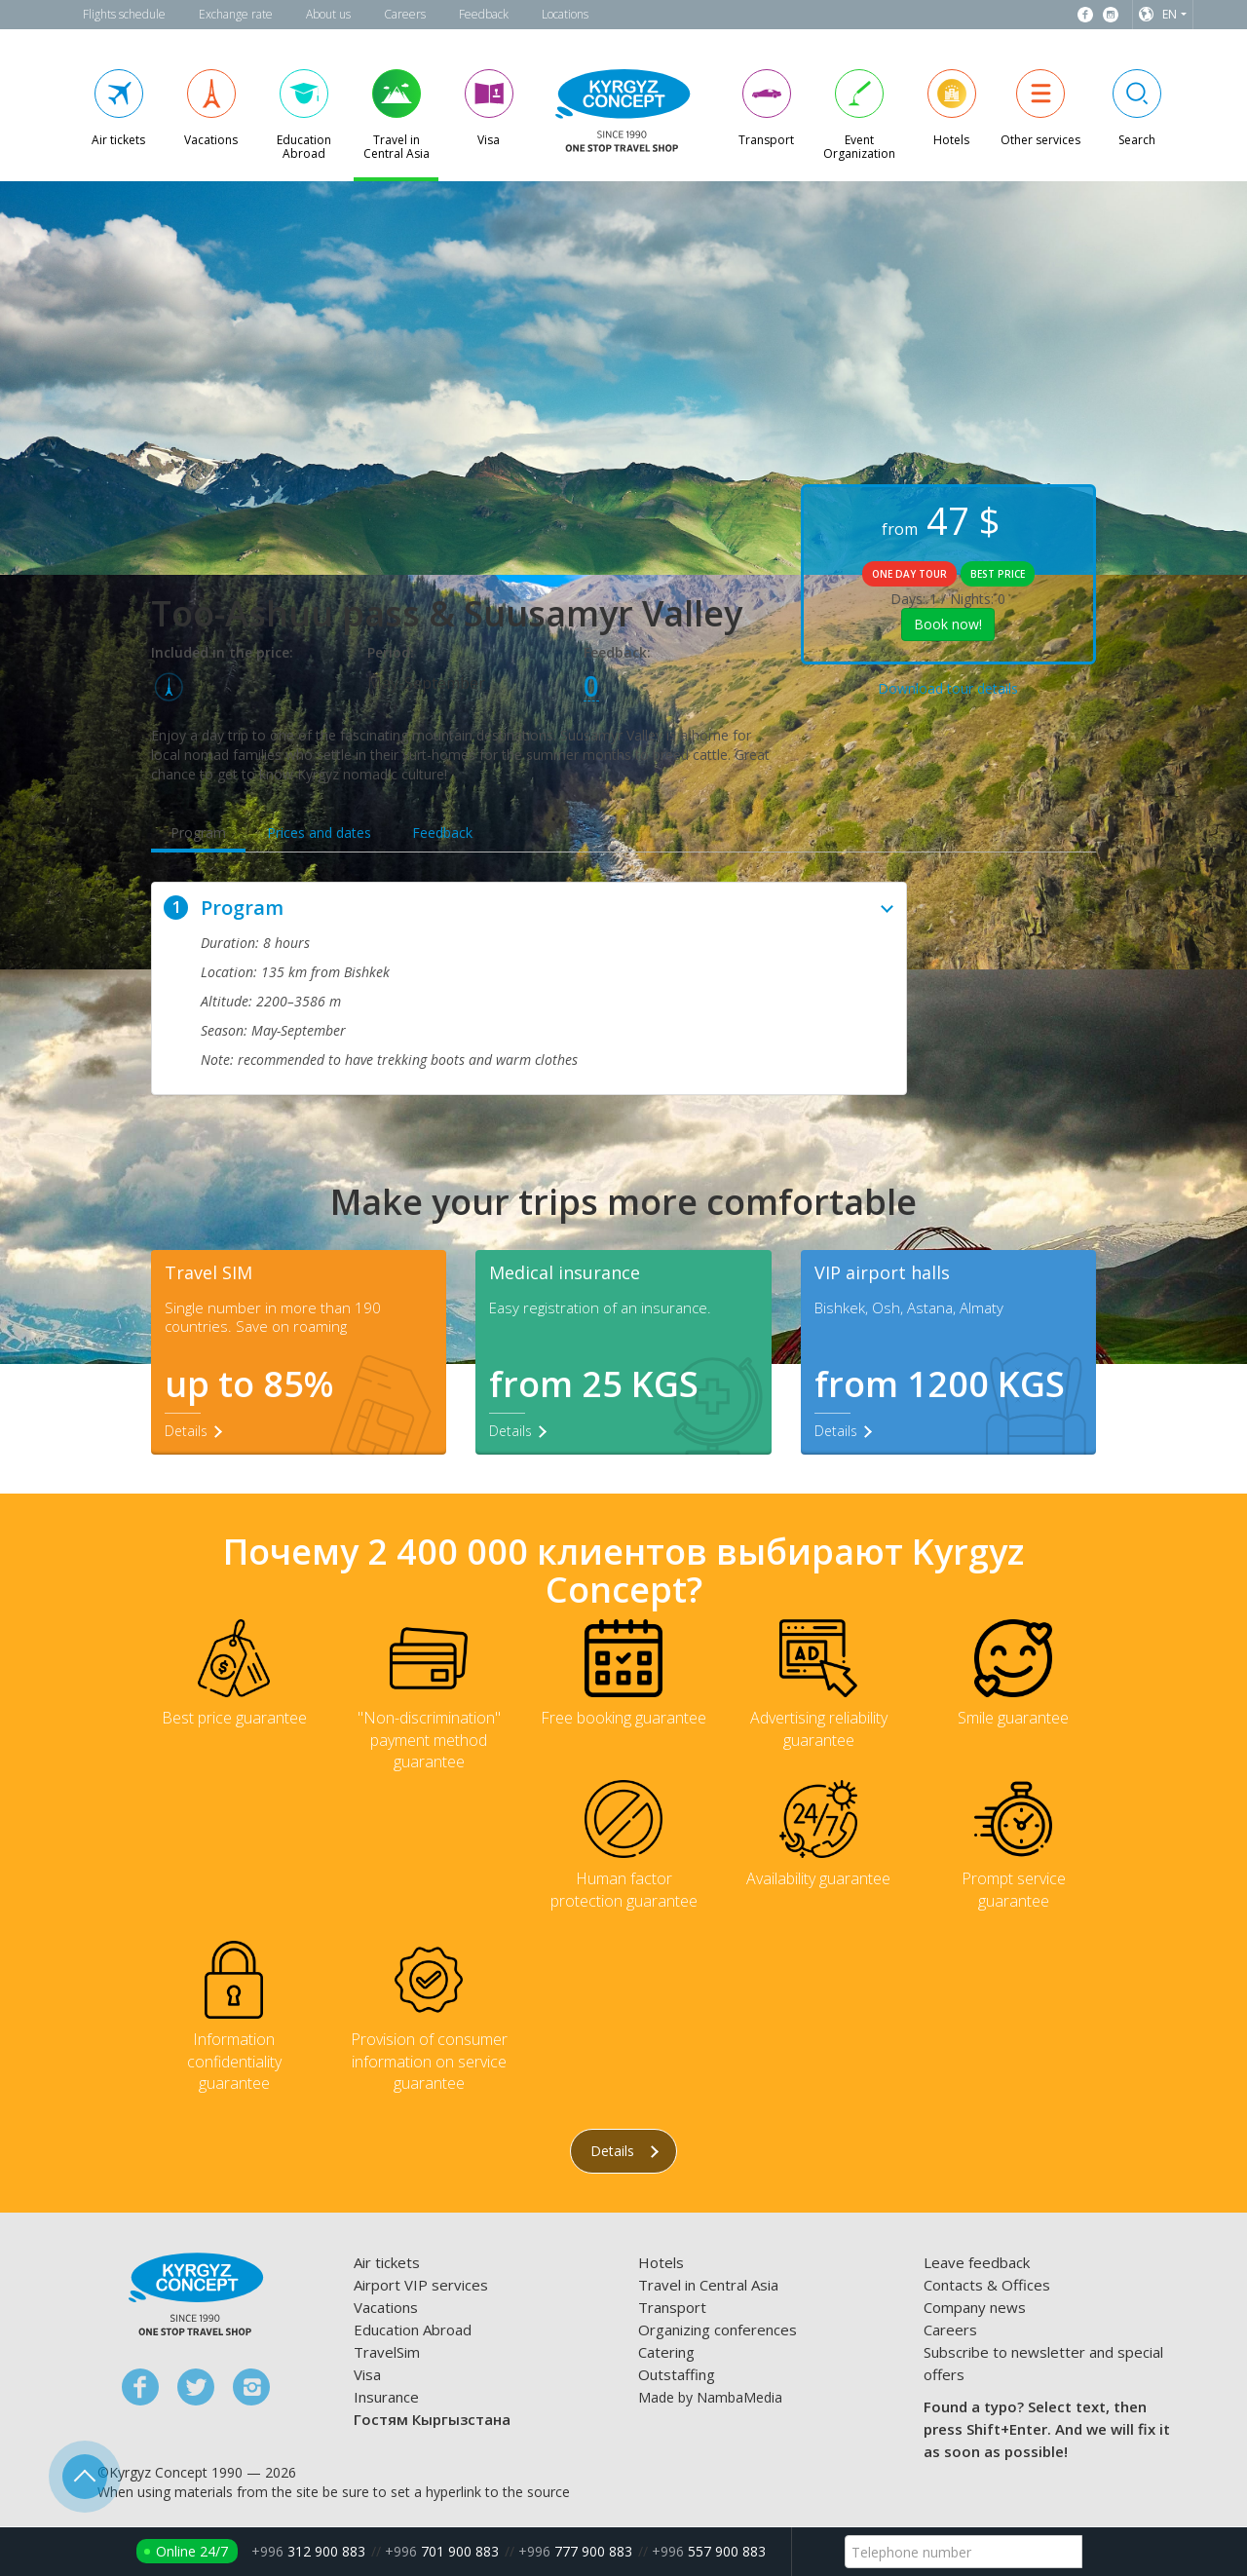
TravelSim (387, 2353)
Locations (565, 14)
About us (328, 14)
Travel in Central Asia (708, 2285)
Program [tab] (198, 832)
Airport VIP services (421, 2285)
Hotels (661, 2263)
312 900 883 (308, 2551)
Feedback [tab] (442, 832)
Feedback (484, 14)
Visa (367, 2375)
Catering (666, 2353)
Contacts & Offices (987, 2285)
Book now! (948, 624)
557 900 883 (709, 2551)
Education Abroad (413, 2330)
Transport (672, 2308)
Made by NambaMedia (710, 2398)
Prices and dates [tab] (319, 832)
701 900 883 (442, 2551)
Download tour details (948, 688)
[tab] (529, 908)
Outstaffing (676, 2375)
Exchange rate (236, 14)
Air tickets (387, 2263)
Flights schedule (124, 14)
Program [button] (528, 907)
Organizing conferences (717, 2330)
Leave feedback (977, 2263)
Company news (975, 2308)
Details (624, 2151)
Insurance (386, 2397)
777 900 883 (575, 2551)
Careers (405, 14)
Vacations (386, 2308)
